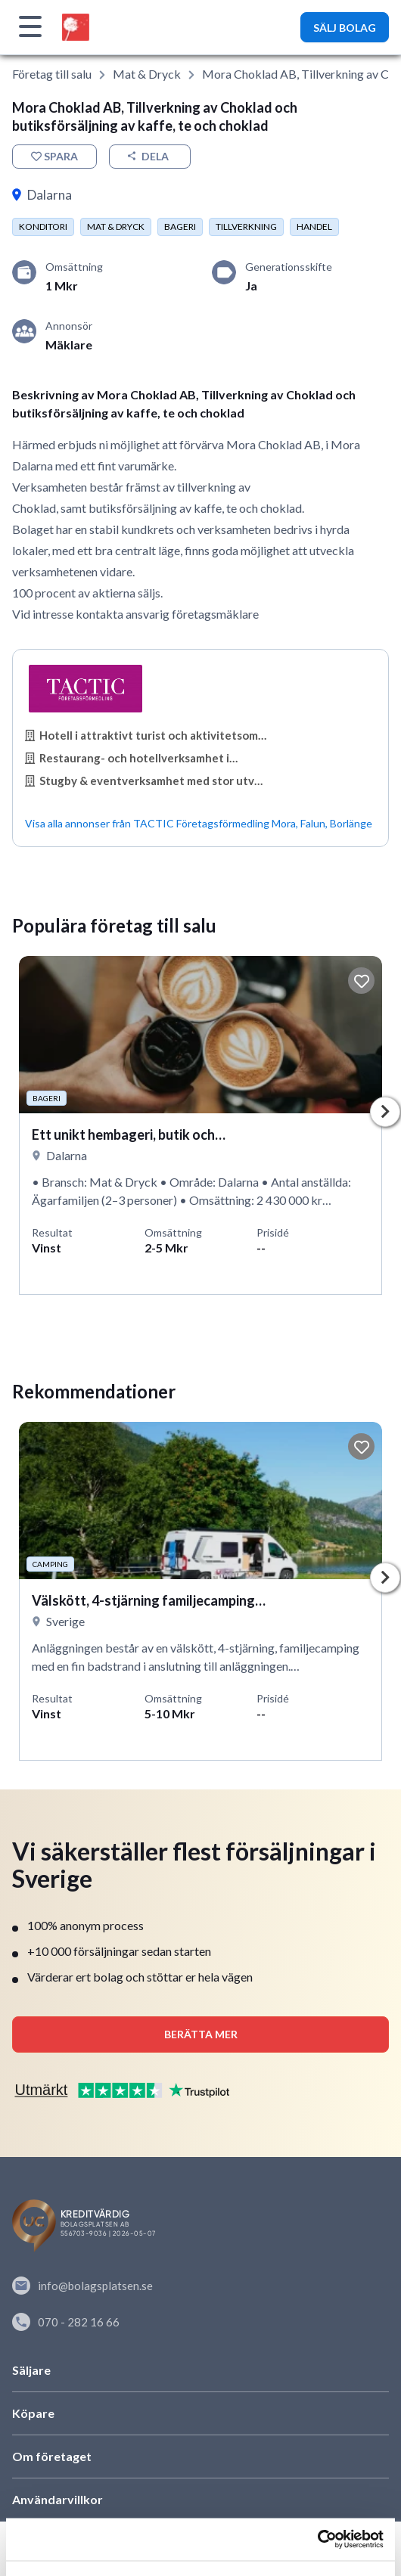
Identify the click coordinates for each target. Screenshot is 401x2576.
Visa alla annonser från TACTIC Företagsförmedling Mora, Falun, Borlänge (198, 823)
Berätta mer (201, 2034)
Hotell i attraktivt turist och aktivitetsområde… (146, 735)
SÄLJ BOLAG (344, 27)
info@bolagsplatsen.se (82, 2286)
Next (385, 1112)
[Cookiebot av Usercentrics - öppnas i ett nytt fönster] (317, 2540)
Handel (314, 226)
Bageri (180, 226)
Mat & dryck (147, 74)
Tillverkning (246, 226)
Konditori (43, 226)
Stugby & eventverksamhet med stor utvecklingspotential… (146, 780)
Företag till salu (52, 74)
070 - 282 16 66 (66, 2322)
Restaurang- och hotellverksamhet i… (131, 758)
